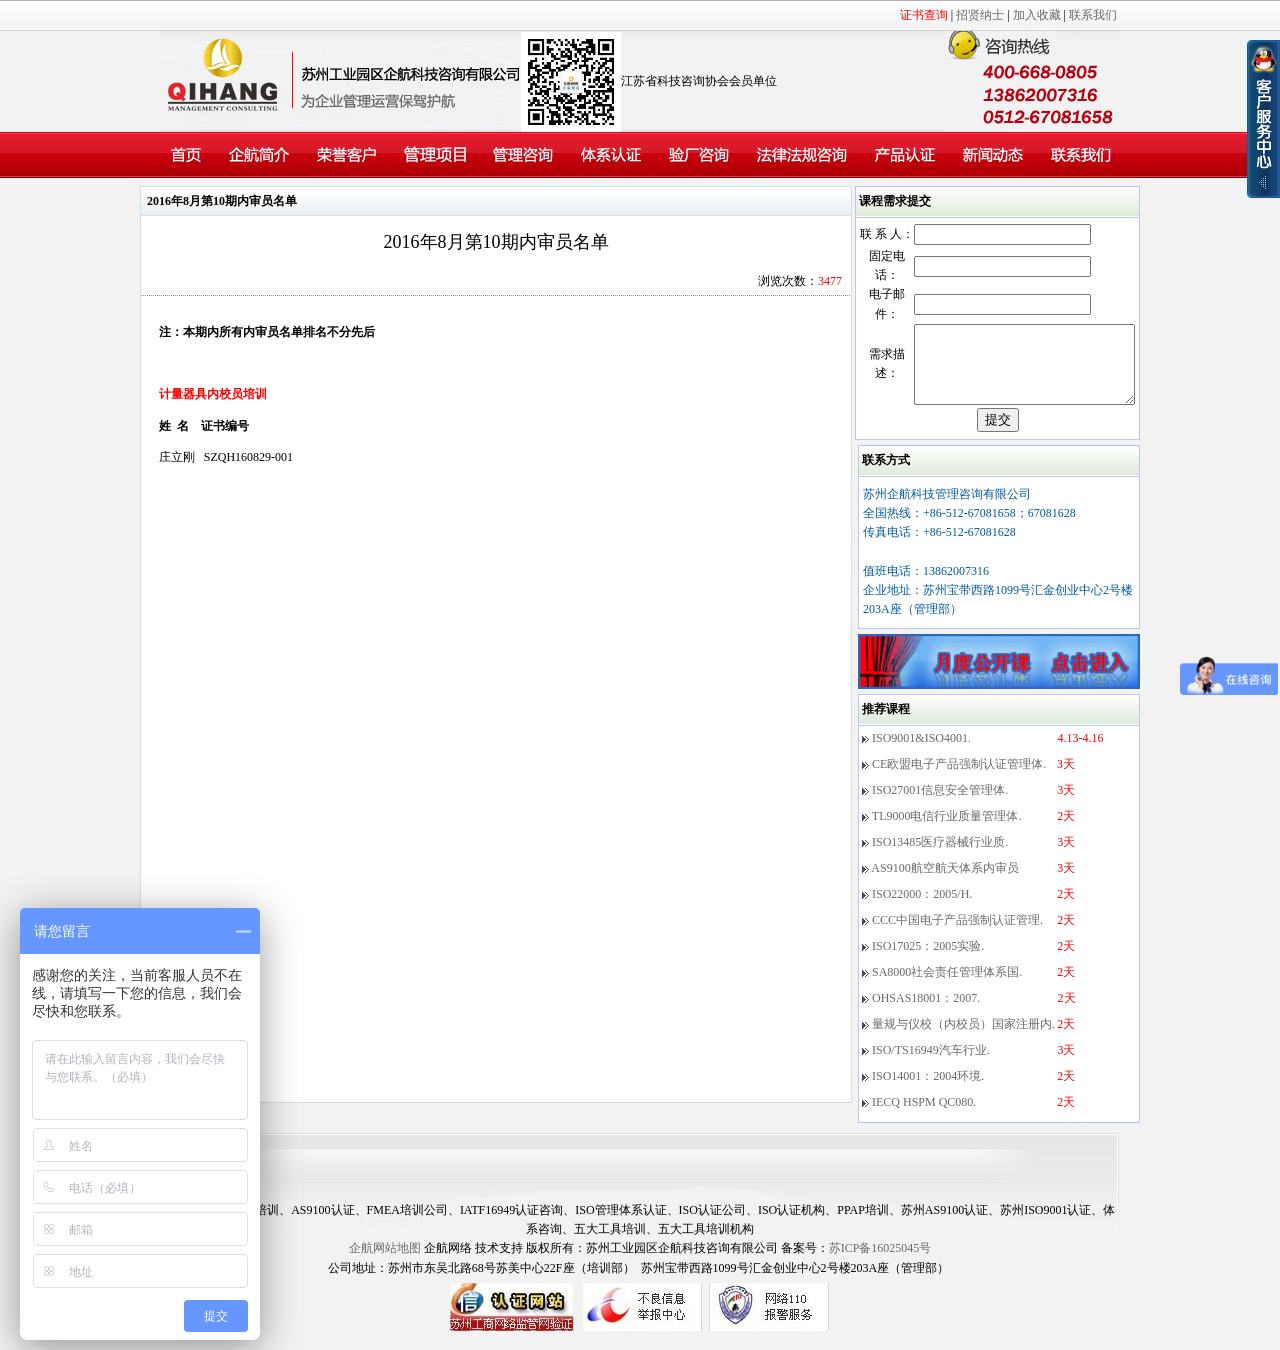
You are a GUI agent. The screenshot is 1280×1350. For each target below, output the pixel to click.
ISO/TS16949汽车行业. (931, 1065)
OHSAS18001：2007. (926, 1013)
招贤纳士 (980, 15)
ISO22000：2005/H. (922, 909)
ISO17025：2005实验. (928, 961)
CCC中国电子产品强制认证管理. (957, 935)
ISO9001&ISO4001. (921, 753)
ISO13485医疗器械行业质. (940, 857)
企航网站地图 (385, 1263)
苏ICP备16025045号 (880, 1263)
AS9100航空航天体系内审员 (944, 883)
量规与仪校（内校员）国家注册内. (963, 1039)
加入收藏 (1037, 15)
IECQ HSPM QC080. (924, 1117)
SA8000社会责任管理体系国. (947, 987)
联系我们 (1093, 15)
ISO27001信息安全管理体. (940, 805)
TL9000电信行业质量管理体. (947, 831)
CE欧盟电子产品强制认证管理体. (959, 779)
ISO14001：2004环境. (928, 1091)
